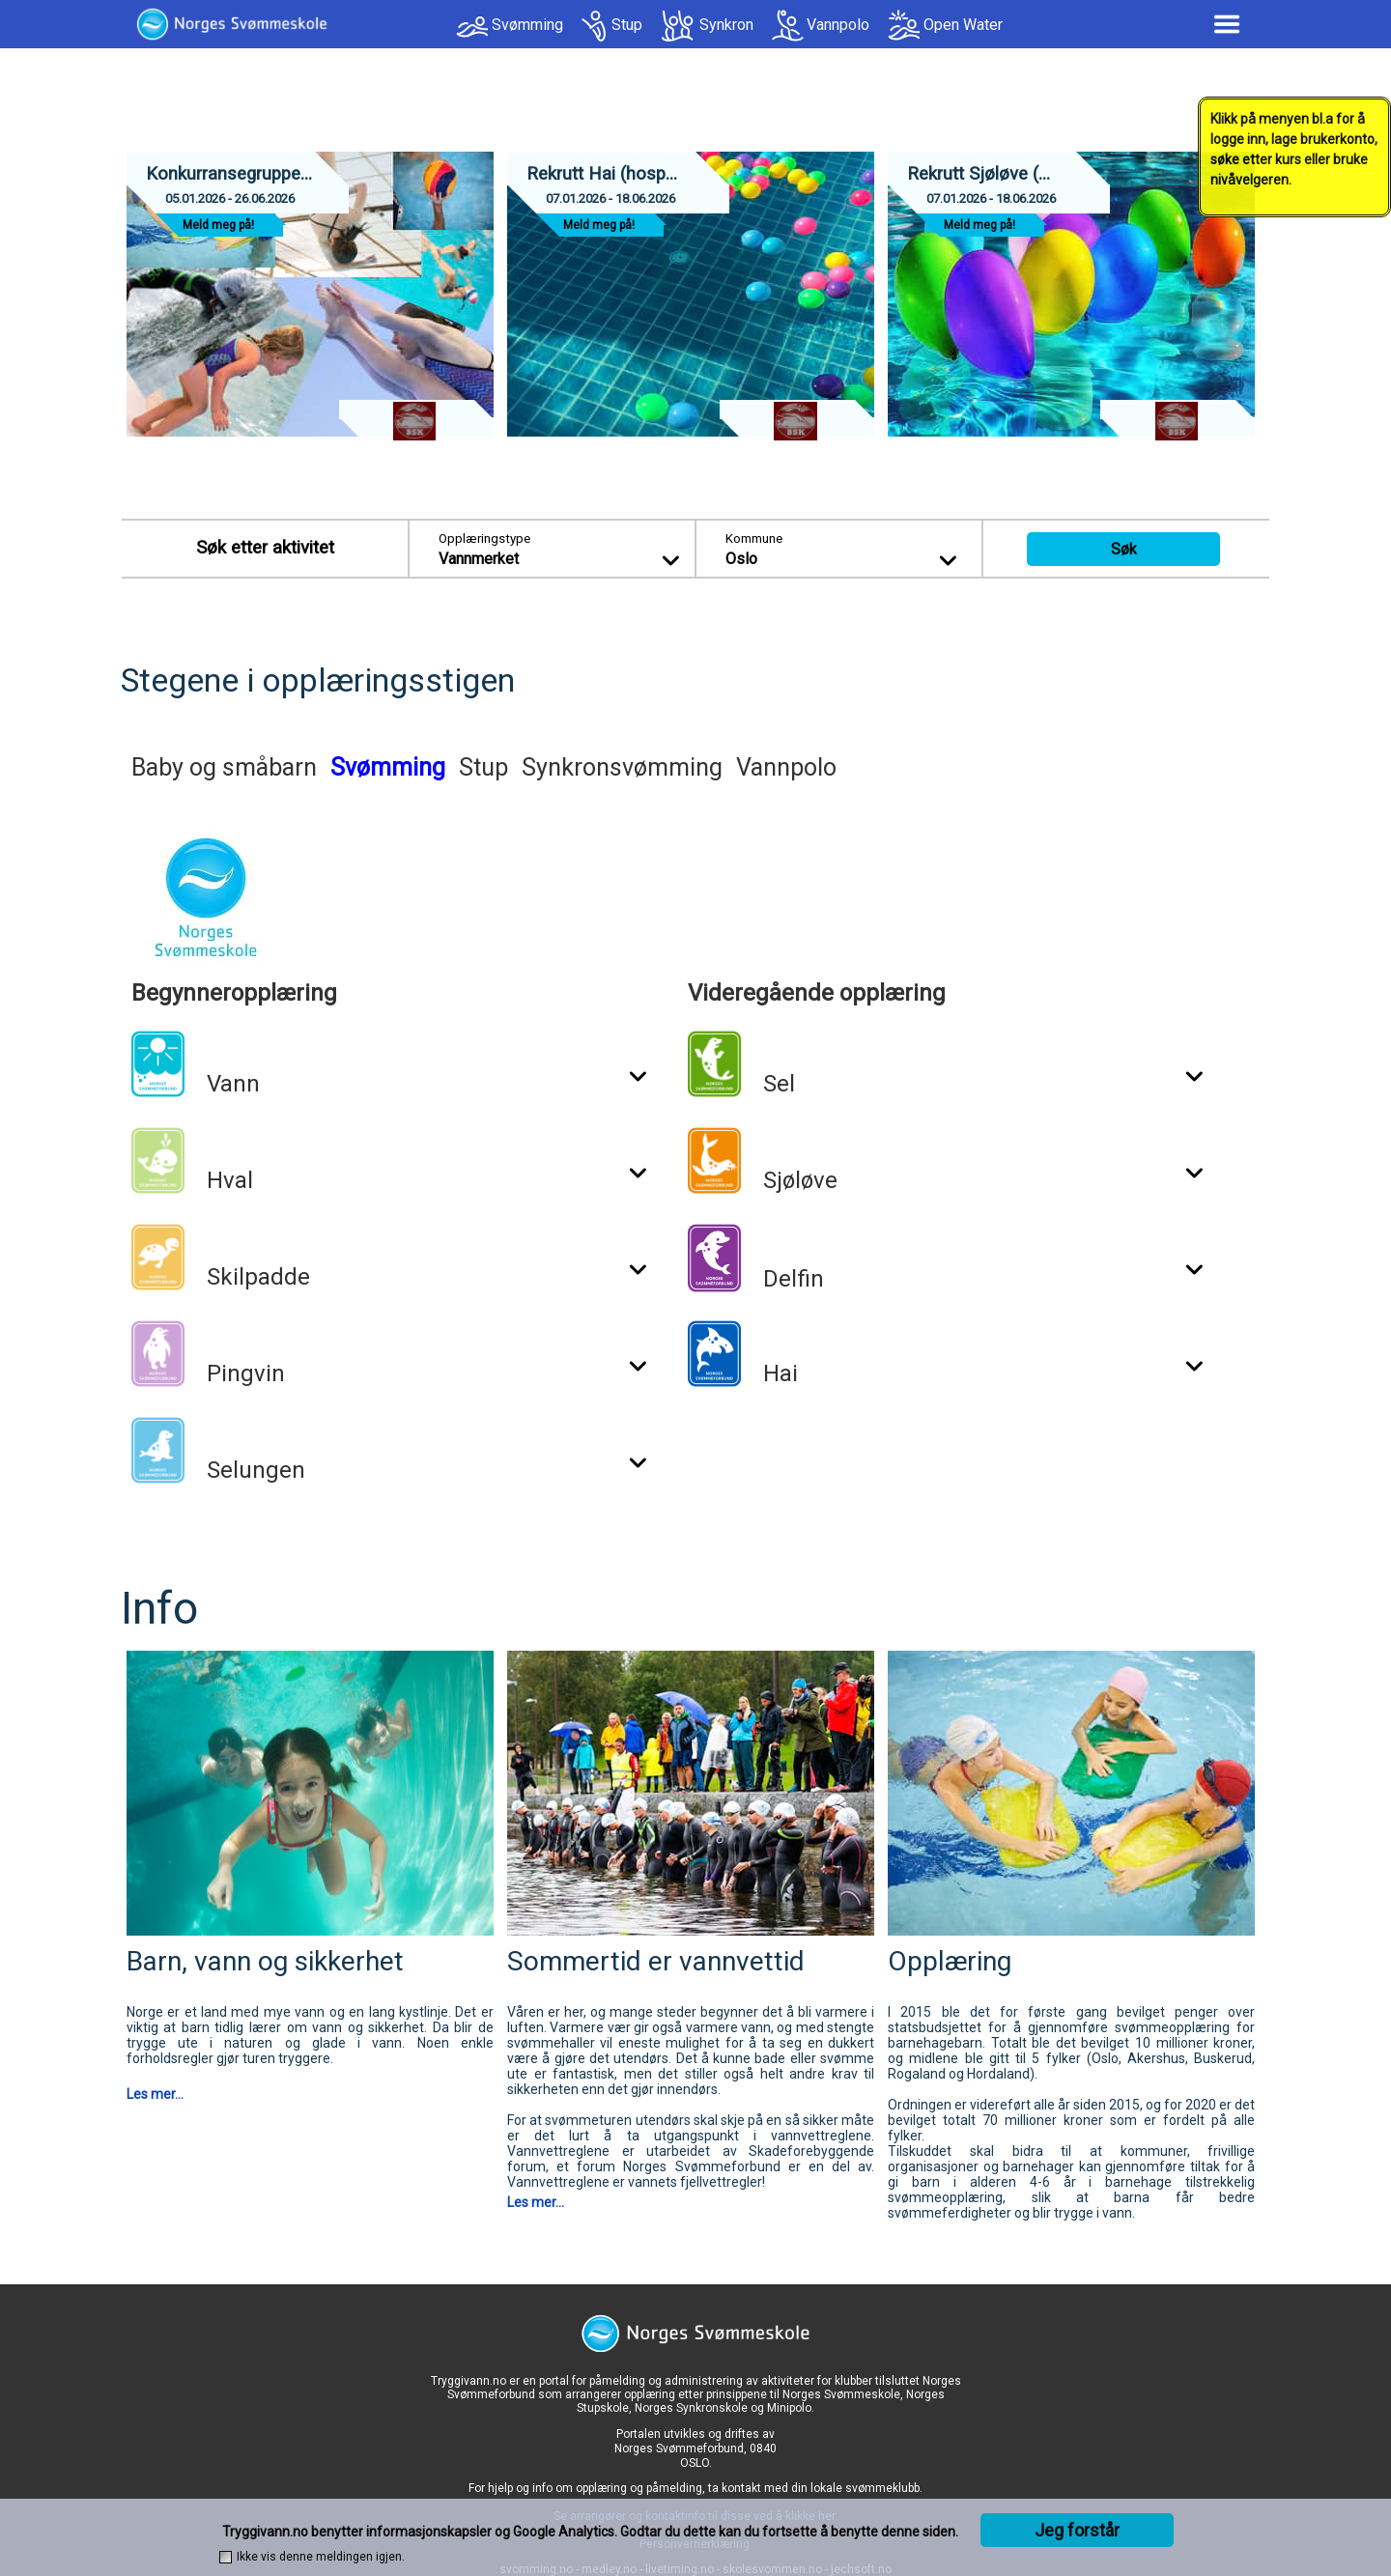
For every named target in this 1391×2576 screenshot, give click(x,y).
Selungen (256, 1470)
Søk (1124, 549)
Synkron (726, 24)
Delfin (793, 1278)
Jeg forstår (1077, 2530)
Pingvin (246, 1373)
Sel (779, 1083)
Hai (780, 1373)
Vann (233, 1083)
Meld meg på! (218, 225)
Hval (230, 1180)
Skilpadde (258, 1276)
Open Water (963, 24)
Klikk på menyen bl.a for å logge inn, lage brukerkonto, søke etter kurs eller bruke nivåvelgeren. (1293, 149)
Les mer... (155, 2094)
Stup (626, 24)
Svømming (527, 24)
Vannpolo (838, 24)
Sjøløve (800, 1180)
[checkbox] (225, 2557)
